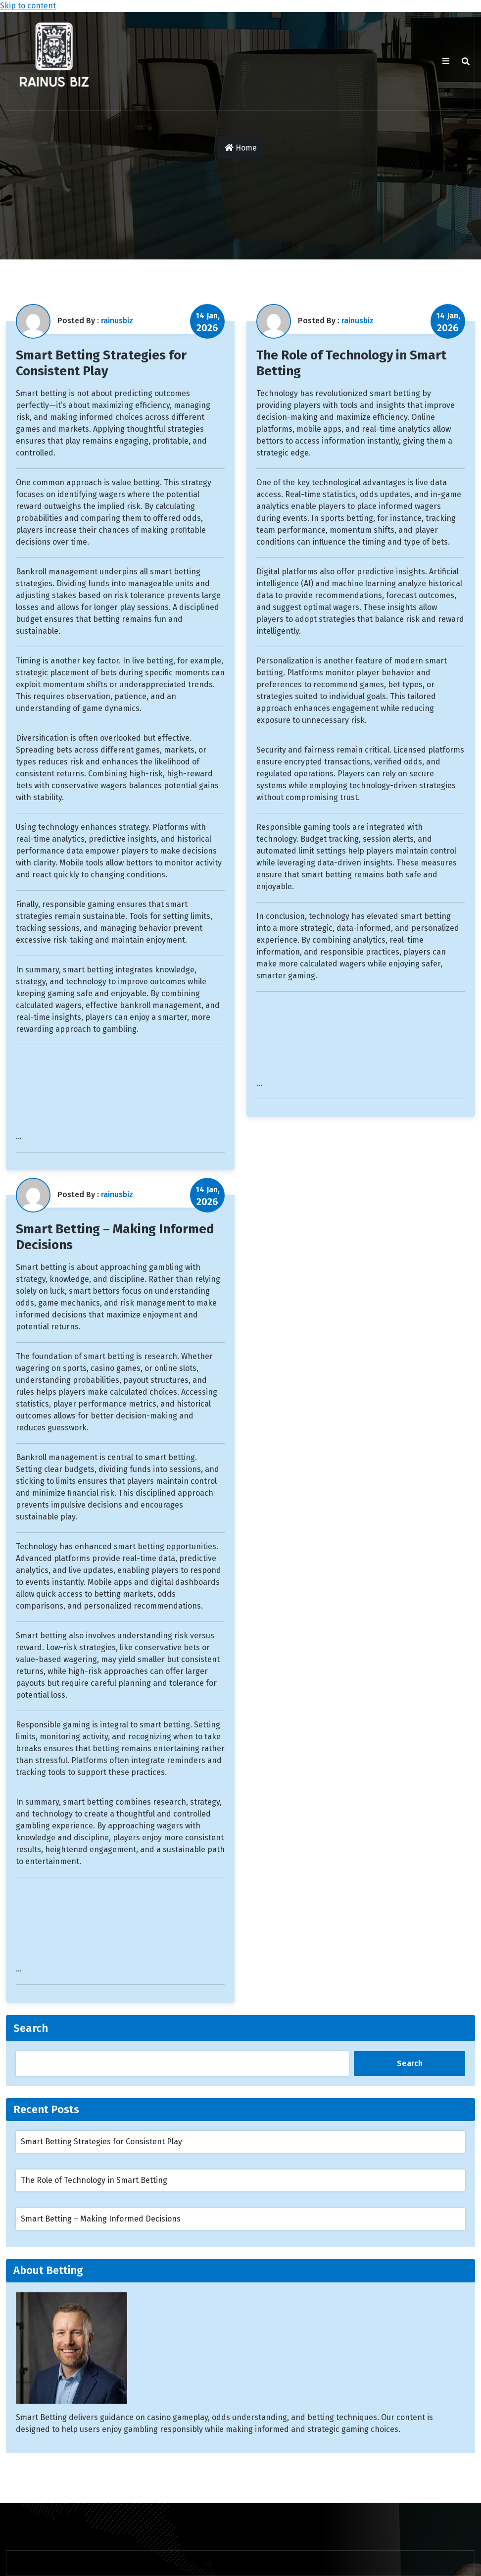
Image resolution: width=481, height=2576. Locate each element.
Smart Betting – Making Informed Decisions (101, 2218)
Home (241, 147)
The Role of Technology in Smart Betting (94, 2180)
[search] (466, 61)
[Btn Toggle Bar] (446, 61)
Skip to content (28, 5)
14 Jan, (207, 322)
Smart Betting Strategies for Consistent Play (101, 363)
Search (30, 2028)
